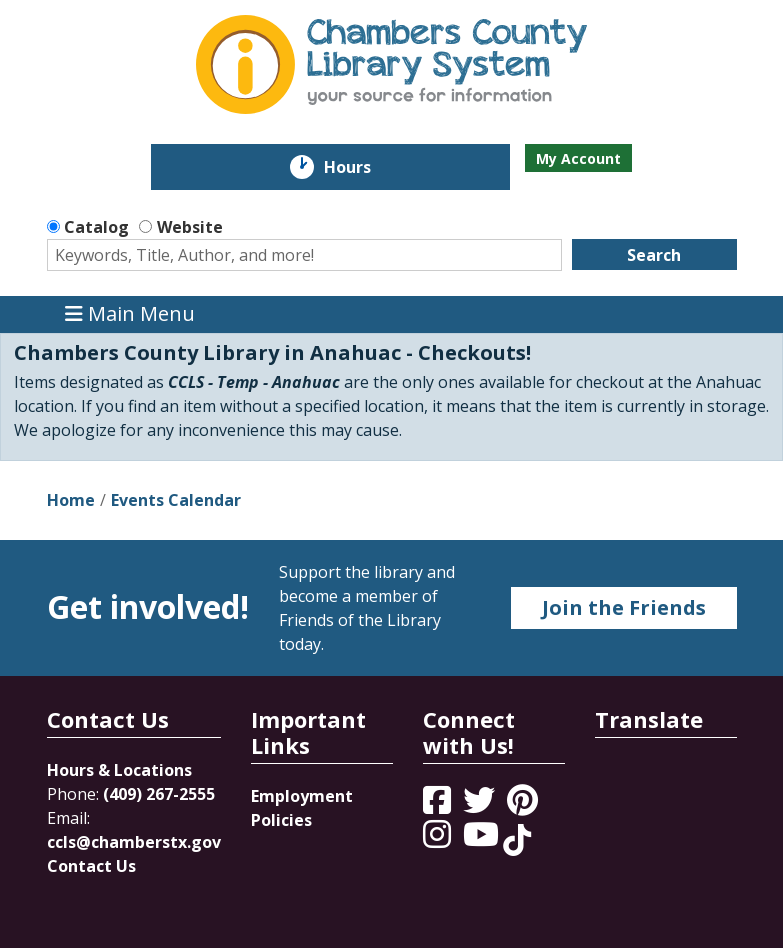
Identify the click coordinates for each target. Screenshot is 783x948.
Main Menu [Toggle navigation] (130, 314)
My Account (578, 158)
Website (190, 227)
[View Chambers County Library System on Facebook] (439, 806)
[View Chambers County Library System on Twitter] (481, 806)
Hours (361, 167)
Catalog (96, 227)
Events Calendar (176, 500)
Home (71, 500)
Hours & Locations (119, 770)
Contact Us (91, 866)
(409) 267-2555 (159, 794)
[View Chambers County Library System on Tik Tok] (517, 840)
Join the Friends (624, 607)
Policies (281, 820)
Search (654, 255)
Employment (302, 796)
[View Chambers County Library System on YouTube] (483, 840)
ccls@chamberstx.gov (134, 842)
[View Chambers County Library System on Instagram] (439, 840)
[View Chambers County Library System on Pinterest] (524, 806)
